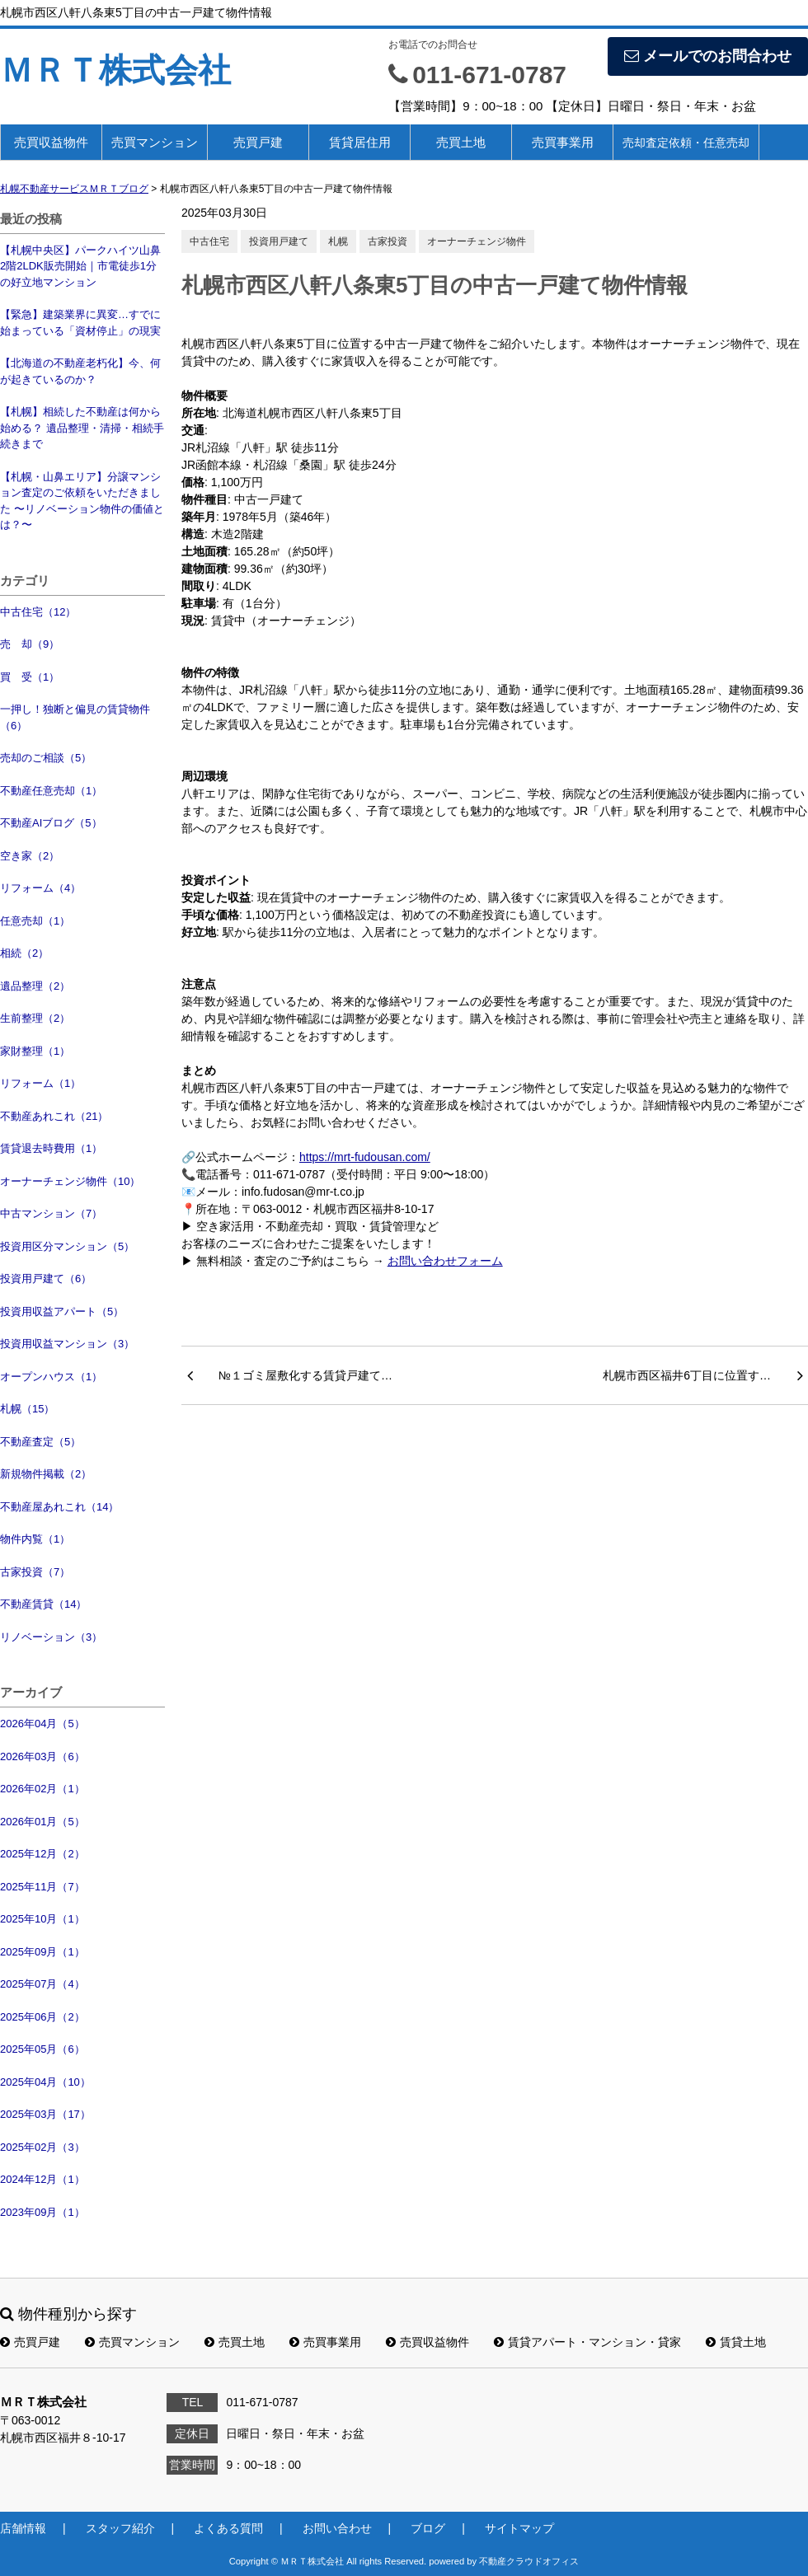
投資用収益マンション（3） (67, 1343)
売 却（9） (29, 644)
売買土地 (461, 142)
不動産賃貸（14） (43, 1604)
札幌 (338, 241)
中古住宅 (209, 241)
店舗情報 (23, 2528)
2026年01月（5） (42, 1821)
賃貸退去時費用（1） (51, 1148)
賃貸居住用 (360, 142)
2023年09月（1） (42, 2212)
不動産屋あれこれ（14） (59, 1507)
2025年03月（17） (45, 2114)
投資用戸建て (278, 241)
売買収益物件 (51, 142)
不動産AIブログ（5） (51, 823)
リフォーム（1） (40, 1083)
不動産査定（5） (40, 1442)
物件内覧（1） (35, 1539)
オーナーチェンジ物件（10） (70, 1181)
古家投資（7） (35, 1572)
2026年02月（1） (42, 1788)
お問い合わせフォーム (445, 1260)
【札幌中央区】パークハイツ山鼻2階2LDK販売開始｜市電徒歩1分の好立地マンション (80, 266)
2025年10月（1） (42, 1919)
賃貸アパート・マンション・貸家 (587, 2342)
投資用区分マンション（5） (67, 1246)
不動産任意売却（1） (51, 791)
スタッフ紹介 (120, 2528)
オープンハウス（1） (51, 1376)
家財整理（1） (35, 1051)
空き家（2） (29, 856)
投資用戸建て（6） (46, 1278)
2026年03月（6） (42, 1756)
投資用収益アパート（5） (62, 1311)
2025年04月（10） (45, 2082)
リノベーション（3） (51, 1637)
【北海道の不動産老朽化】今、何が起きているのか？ (80, 371)
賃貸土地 (736, 2342)
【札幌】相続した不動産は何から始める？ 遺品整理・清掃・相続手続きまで (82, 427)
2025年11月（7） (42, 1886)
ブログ (428, 2528)
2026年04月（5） (42, 1723)
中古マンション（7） (51, 1213)
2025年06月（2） (42, 2017)
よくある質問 (228, 2528)
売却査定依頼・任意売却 (685, 142)
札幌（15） (27, 1409)
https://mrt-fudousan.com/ (364, 1157)
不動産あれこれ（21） (54, 1116)
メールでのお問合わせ (708, 56)
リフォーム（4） (40, 888)
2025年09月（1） (42, 1952)
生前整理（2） (35, 1018)
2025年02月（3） (42, 2147)
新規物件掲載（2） (46, 1474)
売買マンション (154, 142)
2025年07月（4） (42, 1984)
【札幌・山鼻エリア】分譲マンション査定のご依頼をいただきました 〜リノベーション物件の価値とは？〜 (82, 501)
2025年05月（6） (42, 2049)
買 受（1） (29, 677)
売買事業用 (563, 142)
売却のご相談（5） (46, 758)
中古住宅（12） (38, 612)
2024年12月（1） (42, 2179)
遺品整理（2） (35, 986)
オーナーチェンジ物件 (476, 241)
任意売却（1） (35, 921)
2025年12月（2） (42, 1854)
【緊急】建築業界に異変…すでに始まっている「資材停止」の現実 (80, 322)
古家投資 (387, 241)
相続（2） (24, 953)
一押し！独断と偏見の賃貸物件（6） (75, 717)
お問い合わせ (337, 2528)
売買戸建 (258, 142)
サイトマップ (519, 2528)
